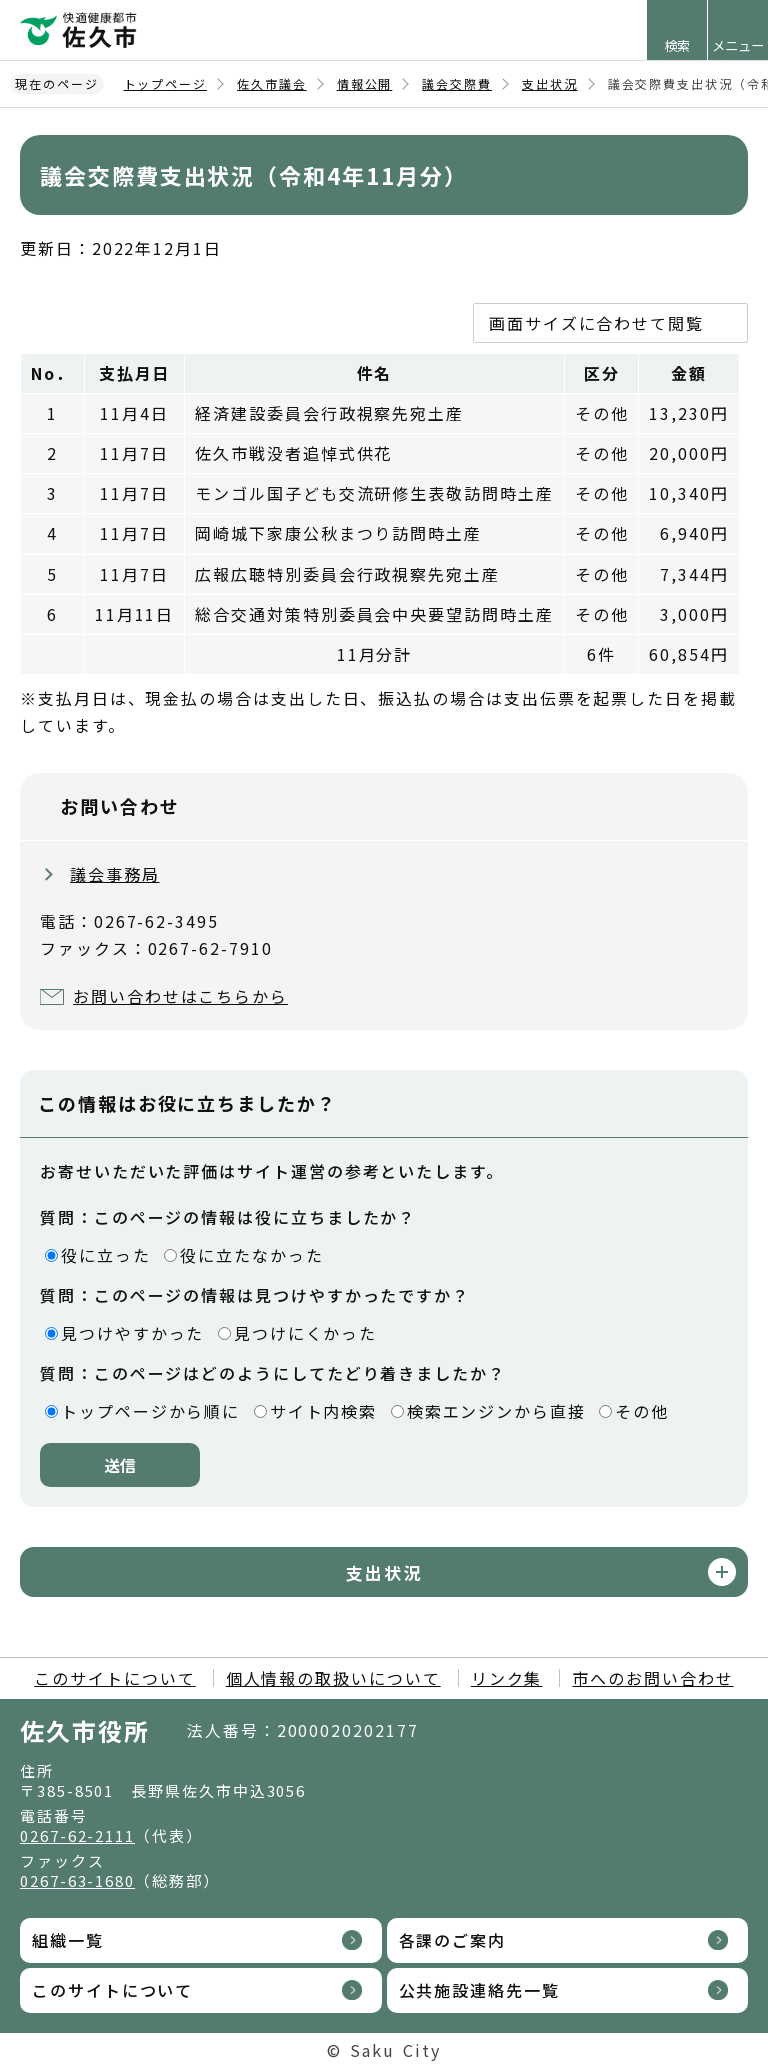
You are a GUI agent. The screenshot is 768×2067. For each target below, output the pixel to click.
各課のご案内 (453, 1940)
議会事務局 (115, 874)
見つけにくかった (305, 1333)
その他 (642, 1411)
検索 (677, 45)
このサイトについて (114, 1678)
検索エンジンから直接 (496, 1411)
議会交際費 (457, 83)
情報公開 (365, 83)
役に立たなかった (251, 1255)
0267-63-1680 (77, 1880)
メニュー (738, 45)
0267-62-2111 (77, 1835)
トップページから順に (150, 1411)
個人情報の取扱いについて (333, 1678)
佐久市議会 (272, 83)
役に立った (106, 1255)
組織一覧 (68, 1940)
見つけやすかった (132, 1333)
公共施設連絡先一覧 (479, 1990)
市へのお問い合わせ (652, 1678)
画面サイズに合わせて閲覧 (596, 323)
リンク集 (507, 1678)
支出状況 (550, 83)
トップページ (166, 83)
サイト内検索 (324, 1411)
